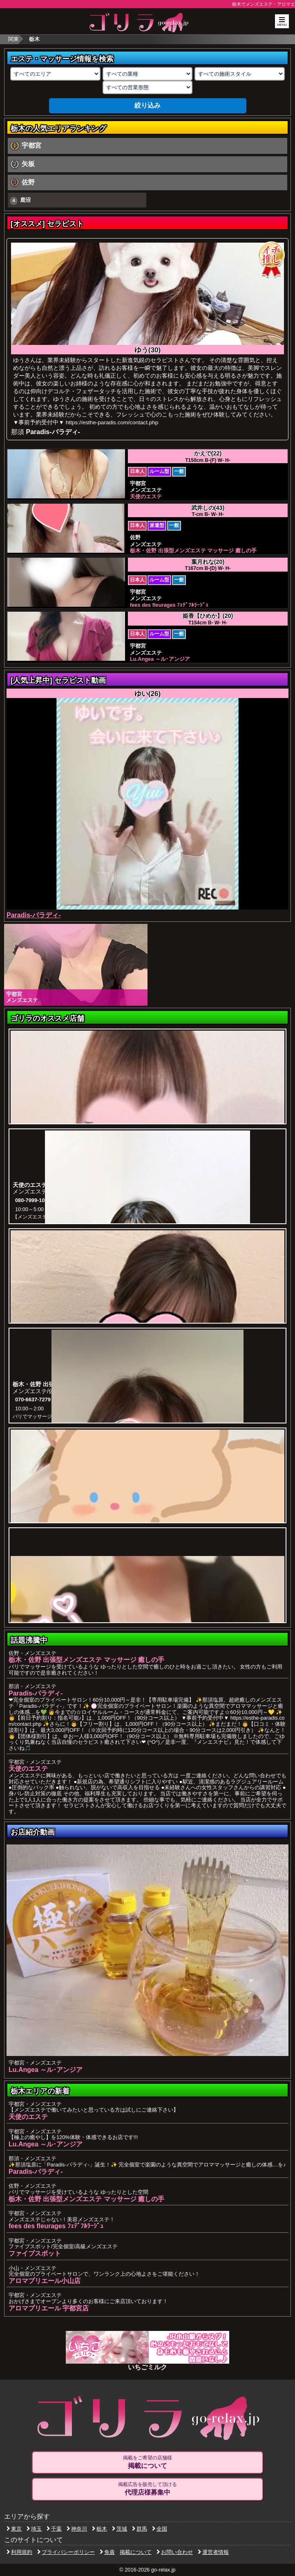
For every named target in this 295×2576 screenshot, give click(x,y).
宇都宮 (31, 145)
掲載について (136, 2552)
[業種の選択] (148, 74)
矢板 (28, 163)
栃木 (99, 2529)
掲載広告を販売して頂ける (147, 2488)
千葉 (54, 2529)
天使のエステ (28, 1768)
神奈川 (77, 2529)
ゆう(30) (147, 350)
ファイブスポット (35, 2253)
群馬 (139, 2529)
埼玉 (34, 2529)
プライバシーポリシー (66, 2552)
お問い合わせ (174, 2552)
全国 (159, 2529)
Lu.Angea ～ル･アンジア (46, 2069)
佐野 (28, 182)
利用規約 (19, 2552)
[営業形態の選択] (148, 87)
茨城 (119, 2529)
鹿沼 (20, 201)
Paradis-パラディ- (53, 431)
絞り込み (147, 105)
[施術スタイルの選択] (239, 74)
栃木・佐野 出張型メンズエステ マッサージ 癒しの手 (86, 1659)
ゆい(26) (147, 693)
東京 (14, 2529)
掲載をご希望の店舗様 (147, 2462)
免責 (107, 2552)
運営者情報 (213, 2552)
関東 (13, 39)
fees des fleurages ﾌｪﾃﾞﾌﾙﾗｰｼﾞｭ (56, 2225)
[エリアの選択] (55, 74)
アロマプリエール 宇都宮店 (49, 2308)
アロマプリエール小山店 (44, 2280)
